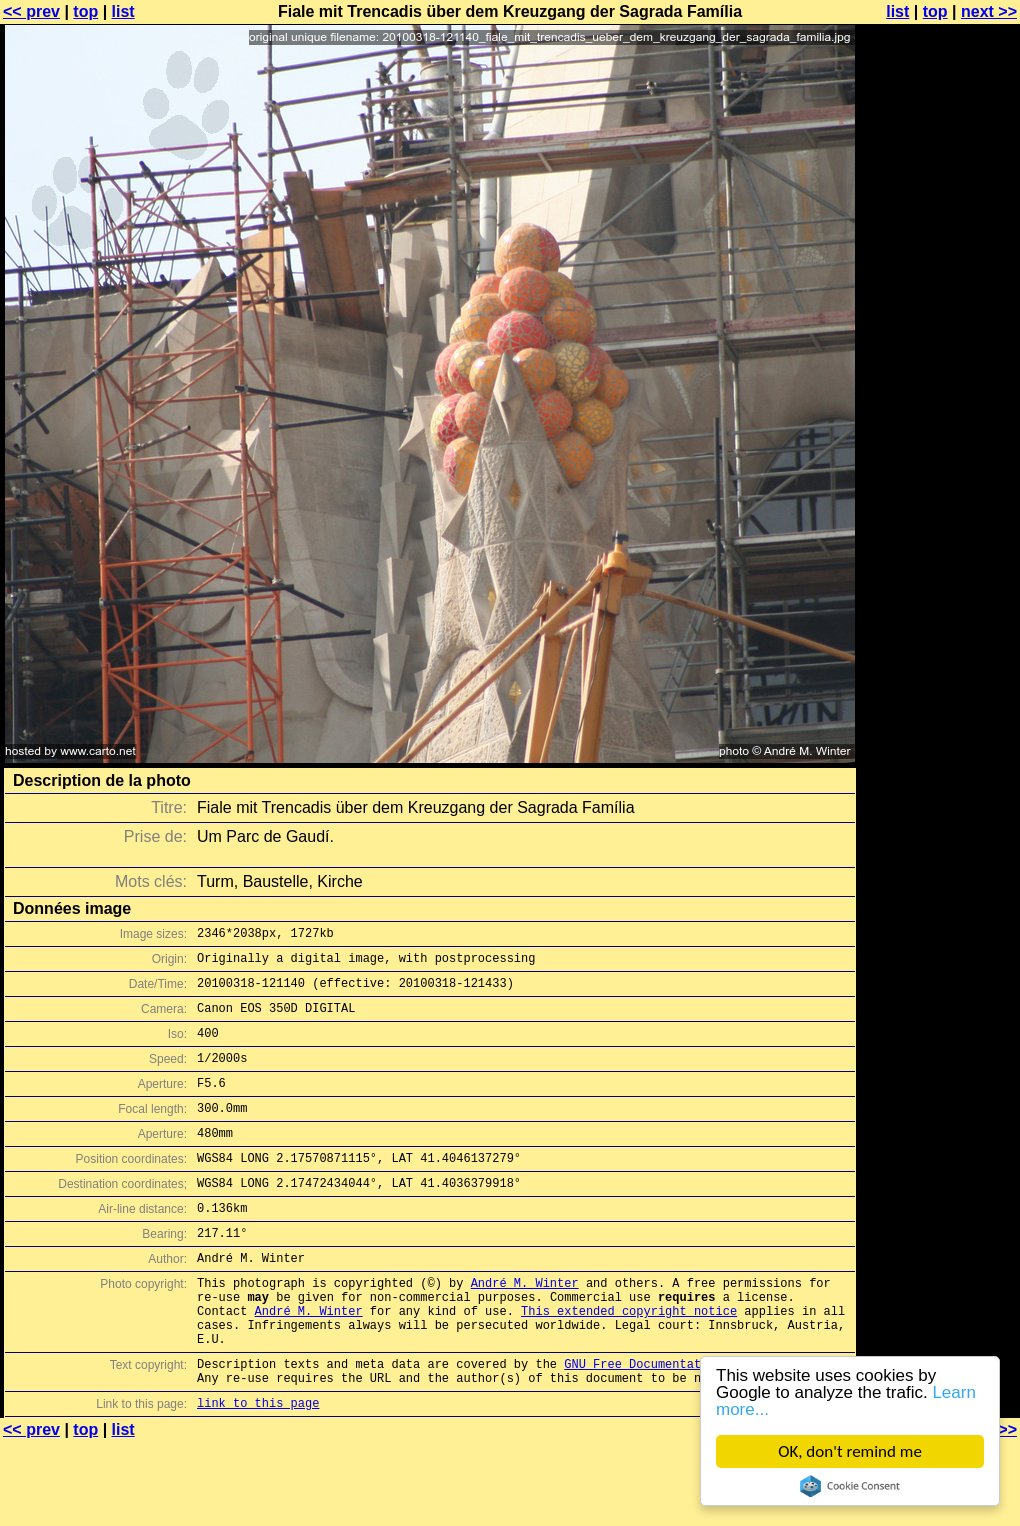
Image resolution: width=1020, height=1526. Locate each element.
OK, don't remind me (850, 1451)
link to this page (258, 1468)
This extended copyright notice (629, 1361)
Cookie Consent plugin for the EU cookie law (850, 1486)
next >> (989, 11)
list (123, 11)
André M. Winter (525, 1327)
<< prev (31, 11)
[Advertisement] (939, 495)
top (85, 11)
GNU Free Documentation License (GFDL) (697, 1423)
